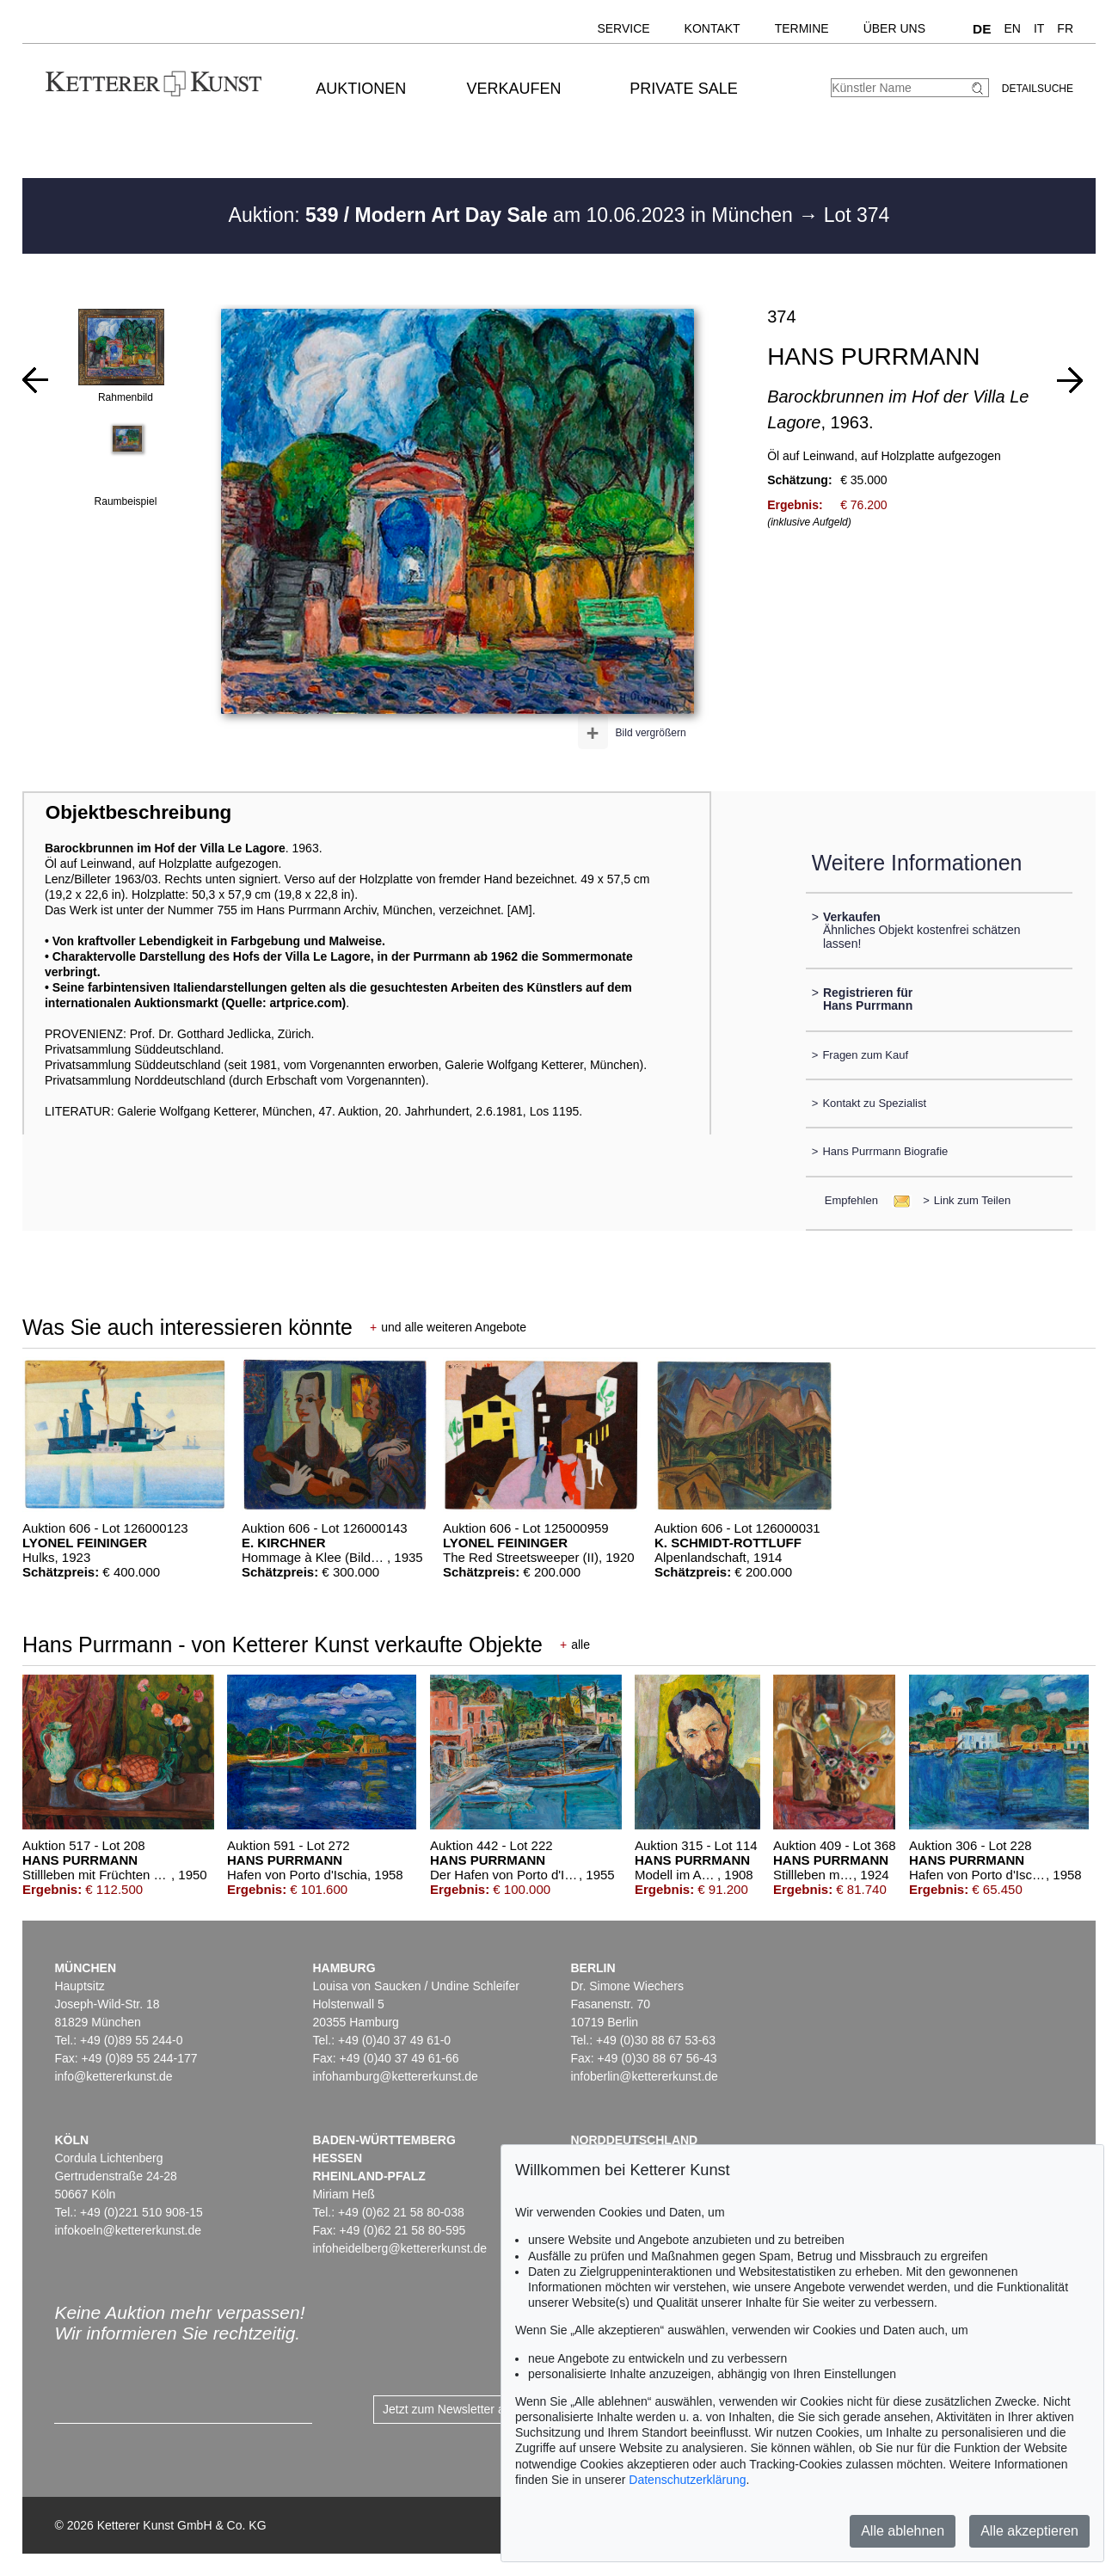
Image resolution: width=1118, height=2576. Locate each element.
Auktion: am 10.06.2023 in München (514, 215)
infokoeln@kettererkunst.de (127, 2230)
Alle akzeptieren (1029, 2531)
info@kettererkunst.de (113, 2076)
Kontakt (712, 28)
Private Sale (683, 88)
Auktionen (361, 88)
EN (1012, 28)
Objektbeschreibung (138, 812)
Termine (802, 28)
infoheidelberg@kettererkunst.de (399, 2248)
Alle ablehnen (902, 2531)
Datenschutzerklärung (687, 2480)
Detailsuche (1037, 89)
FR (1065, 28)
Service (623, 28)
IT (1039, 28)
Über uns (894, 28)
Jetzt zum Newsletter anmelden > (472, 2409)
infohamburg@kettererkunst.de (394, 2076)
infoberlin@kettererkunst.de (643, 2076)
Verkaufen (513, 88)
